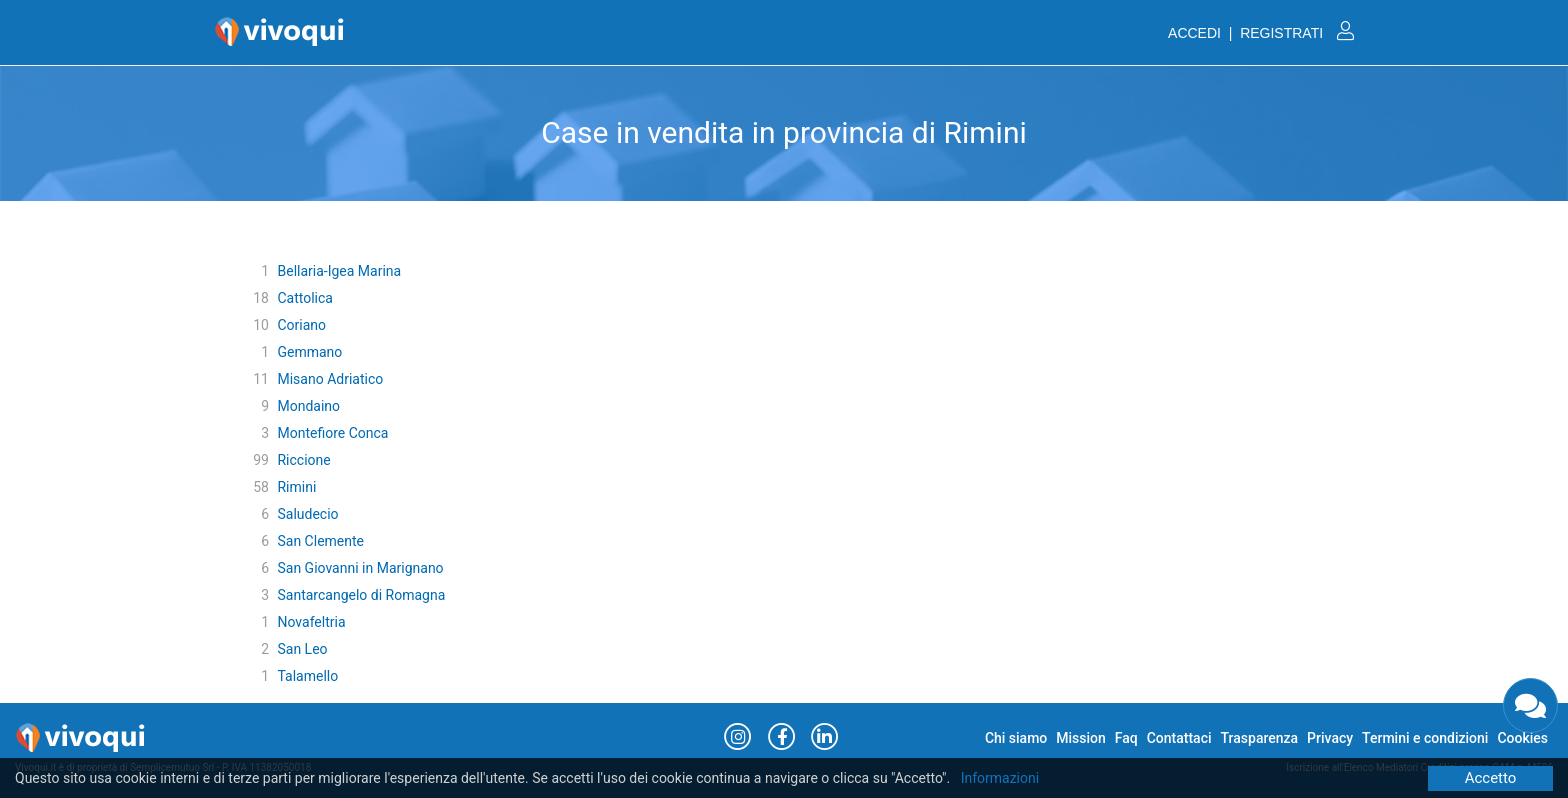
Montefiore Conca (332, 433)
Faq (1126, 738)
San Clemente (320, 541)
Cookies (1522, 738)
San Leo (302, 649)
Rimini (296, 487)
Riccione (303, 460)
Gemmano (309, 352)
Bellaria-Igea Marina (339, 271)
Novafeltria (311, 622)
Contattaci (1179, 738)
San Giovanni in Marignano (360, 568)
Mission (1081, 738)
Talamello (307, 676)
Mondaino (308, 406)
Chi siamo (1016, 738)
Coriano (301, 325)
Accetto (1491, 778)
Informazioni (1000, 778)
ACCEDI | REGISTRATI (1261, 33)
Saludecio (307, 514)
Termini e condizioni (1425, 738)
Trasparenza (1260, 738)
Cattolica (305, 298)
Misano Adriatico (330, 379)
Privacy (1330, 738)
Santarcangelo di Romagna (361, 595)
